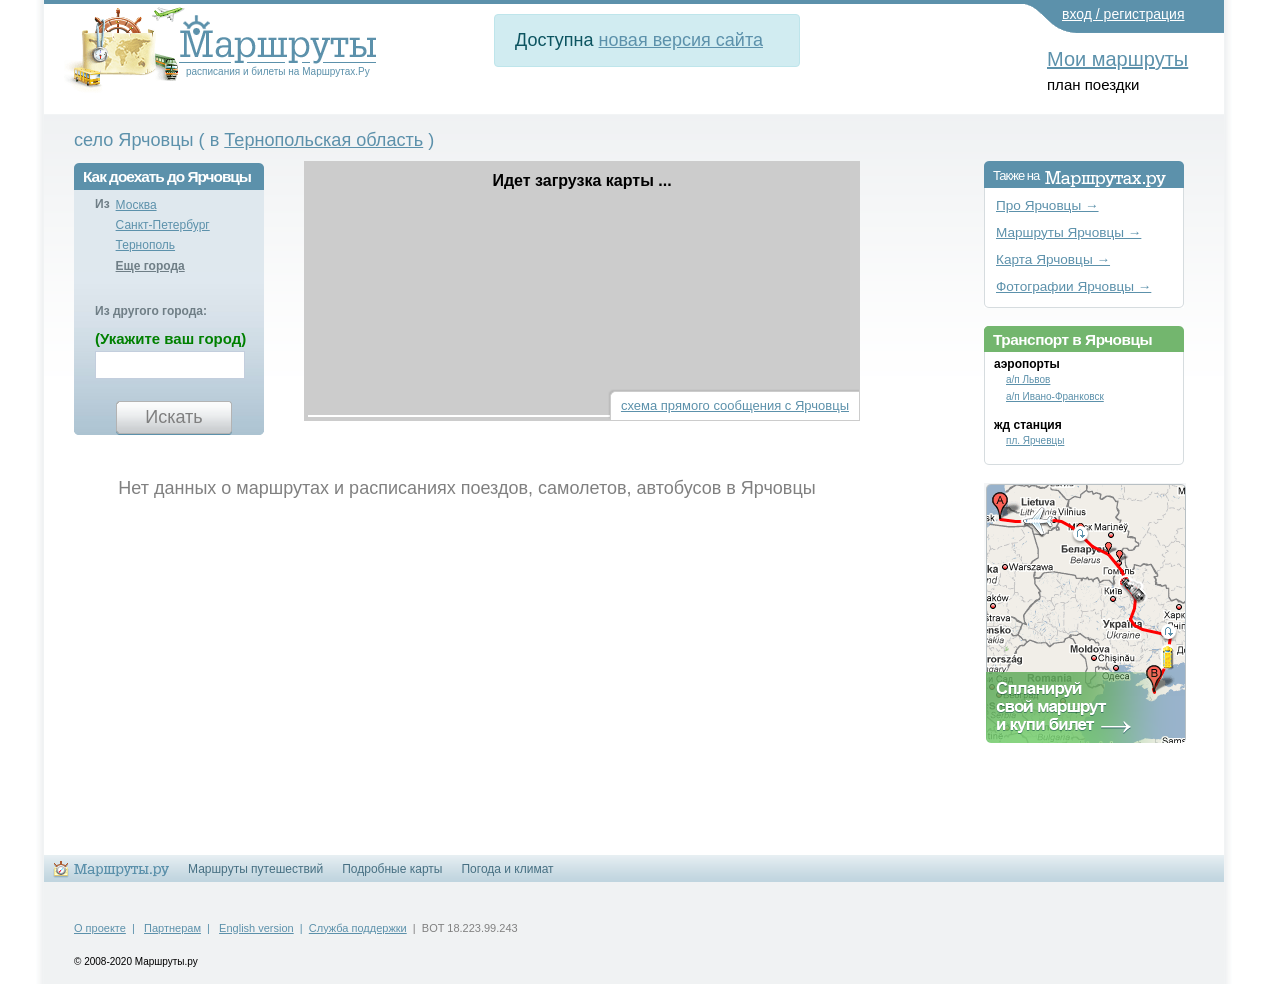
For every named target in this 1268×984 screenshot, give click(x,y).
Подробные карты (392, 869)
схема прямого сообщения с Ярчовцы (735, 405)
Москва (136, 205)
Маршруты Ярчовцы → (1068, 232)
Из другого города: (151, 311)
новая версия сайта (681, 40)
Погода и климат (507, 869)
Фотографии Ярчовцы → (1073, 286)
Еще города (150, 266)
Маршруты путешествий (255, 869)
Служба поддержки (358, 928)
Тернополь (145, 245)
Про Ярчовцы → (1047, 205)
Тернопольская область (323, 140)
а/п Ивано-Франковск (1055, 396)
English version (256, 928)
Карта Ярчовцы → (1053, 259)
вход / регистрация (1123, 14)
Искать (173, 417)
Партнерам (172, 928)
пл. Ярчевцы (1035, 440)
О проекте (100, 928)
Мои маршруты (1117, 59)
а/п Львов (1028, 379)
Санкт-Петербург (163, 225)
